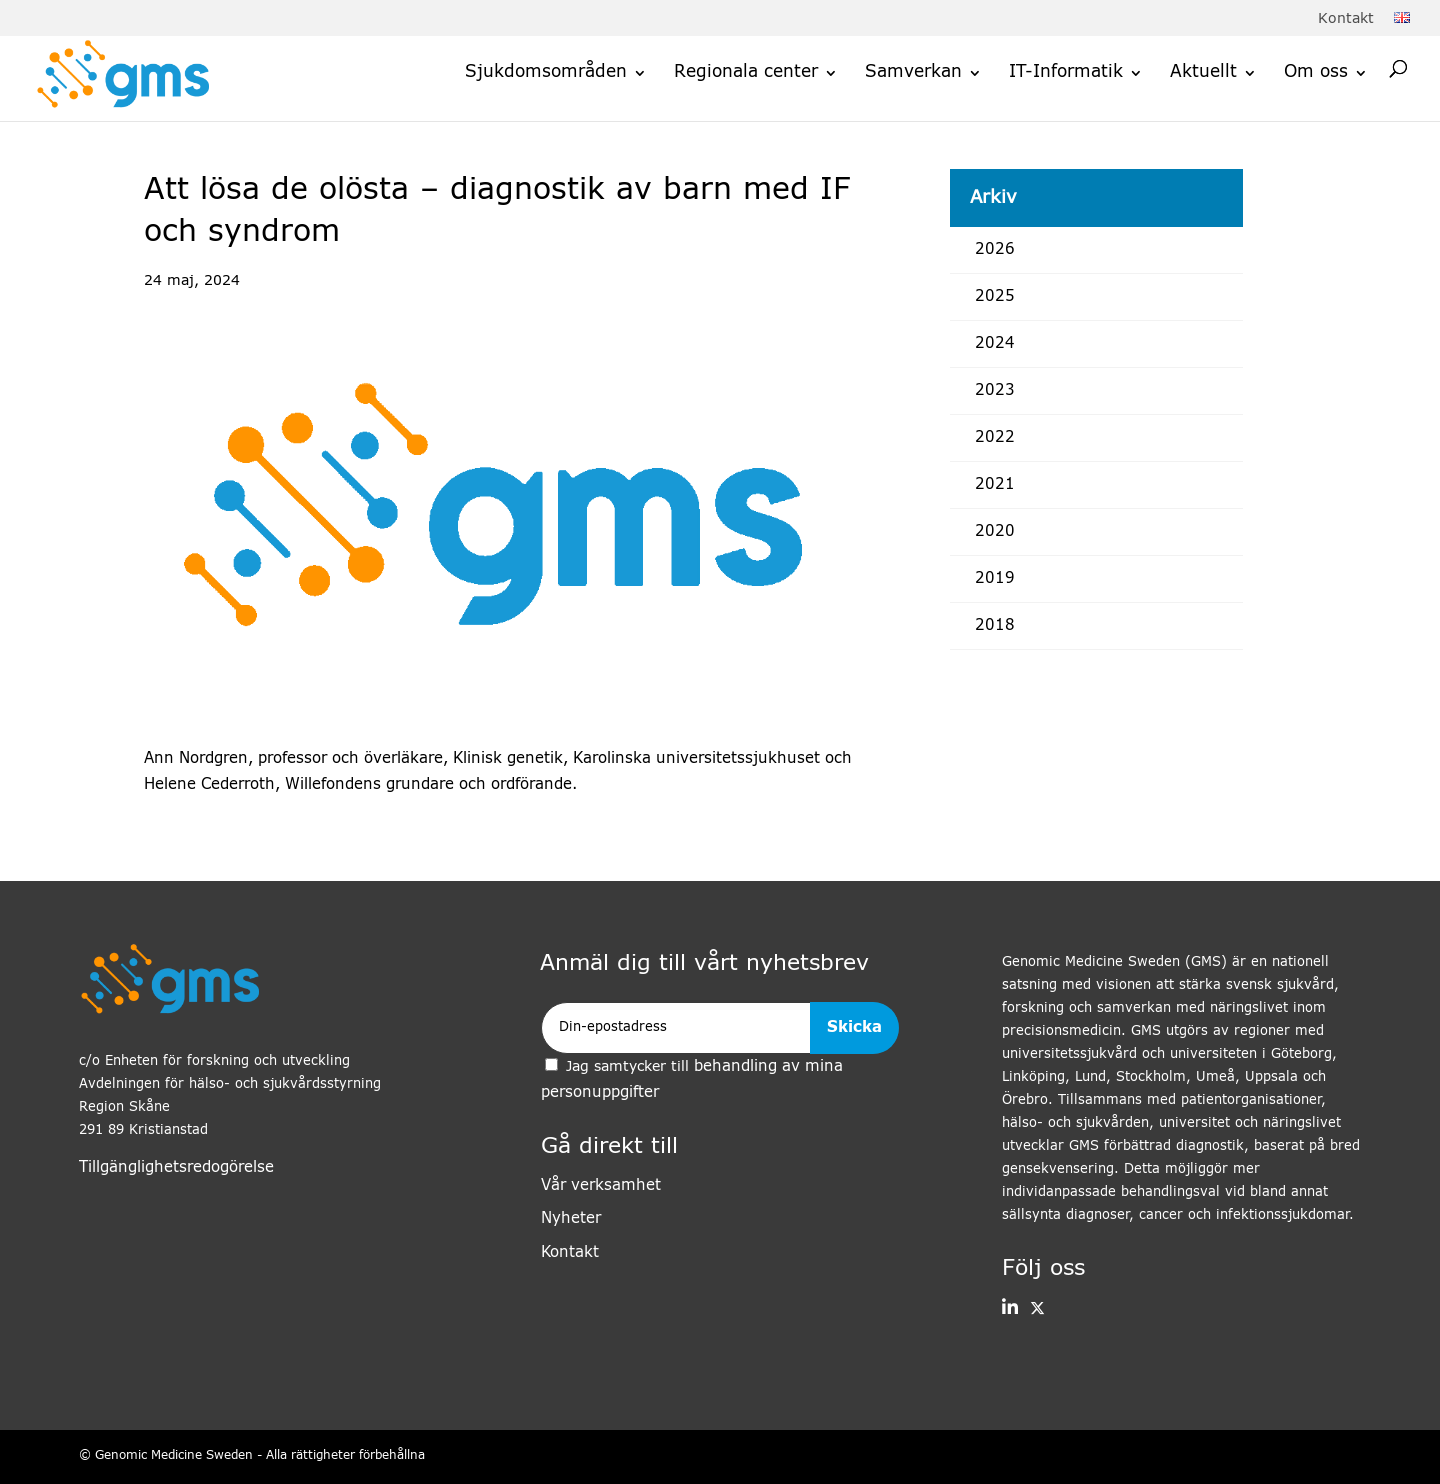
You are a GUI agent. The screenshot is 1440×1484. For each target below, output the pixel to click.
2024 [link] (995, 343)
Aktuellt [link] (1203, 72)
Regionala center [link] (746, 72)
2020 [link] (995, 531)
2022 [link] (995, 437)
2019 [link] (995, 578)
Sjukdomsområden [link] (546, 72)
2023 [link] (995, 390)
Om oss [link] (1316, 72)
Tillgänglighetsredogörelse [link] (176, 1167)
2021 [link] (995, 484)
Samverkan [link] (913, 72)
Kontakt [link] (1346, 19)
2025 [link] (995, 296)
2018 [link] (995, 625)
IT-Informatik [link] (1066, 72)
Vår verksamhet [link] (601, 1185)
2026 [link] (995, 249)
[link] (1402, 19)
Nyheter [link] (571, 1218)
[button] (1010, 1309)
